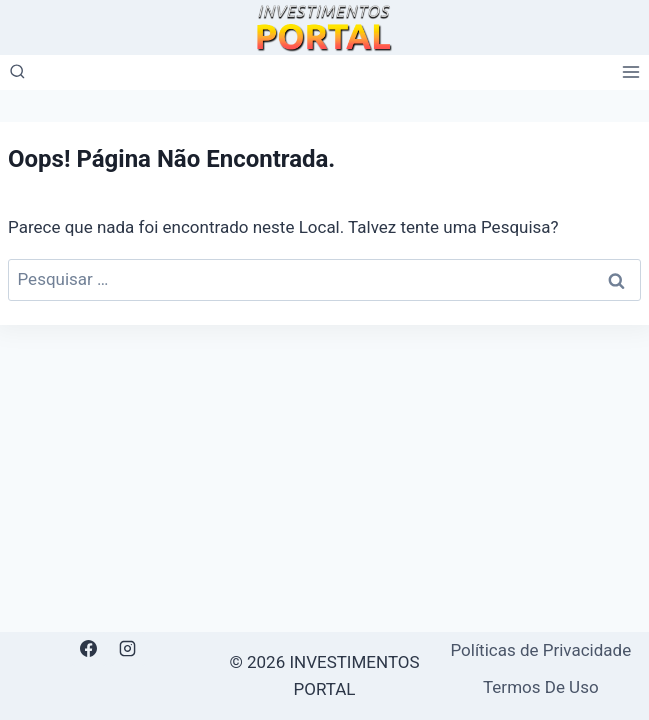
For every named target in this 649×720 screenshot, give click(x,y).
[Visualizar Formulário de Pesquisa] (17, 72)
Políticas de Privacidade (540, 650)
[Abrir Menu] (630, 72)
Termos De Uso (541, 687)
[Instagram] (128, 649)
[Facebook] (89, 649)
